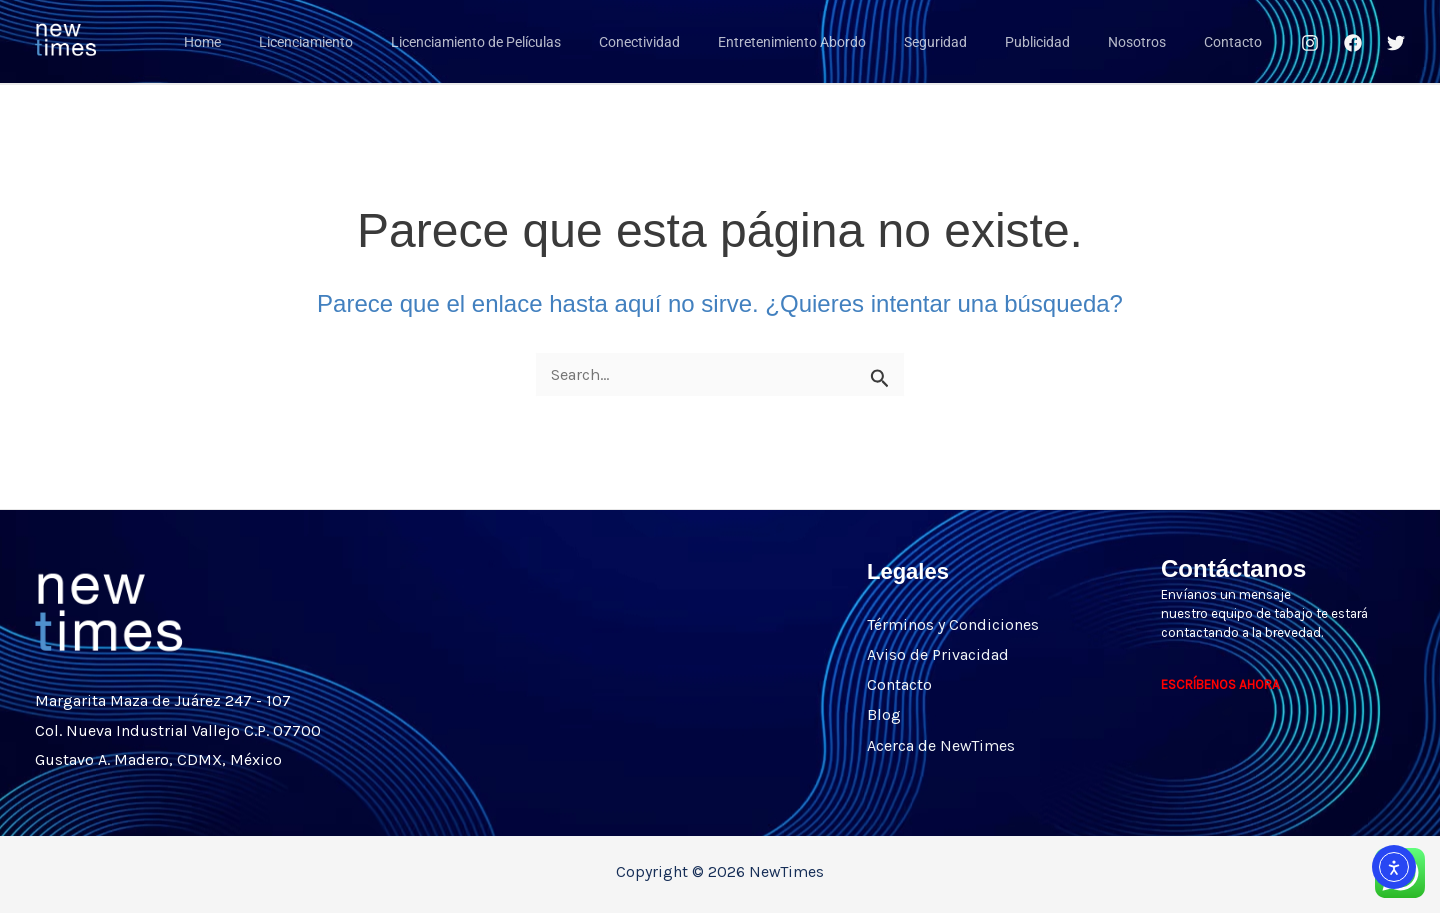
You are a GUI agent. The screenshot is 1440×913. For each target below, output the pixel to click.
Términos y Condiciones (953, 624)
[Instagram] (1310, 43)
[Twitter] (1396, 43)
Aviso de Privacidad (938, 654)
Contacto (899, 683)
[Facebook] (1353, 43)
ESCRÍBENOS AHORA (1220, 684)
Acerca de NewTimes (941, 743)
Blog (884, 713)
